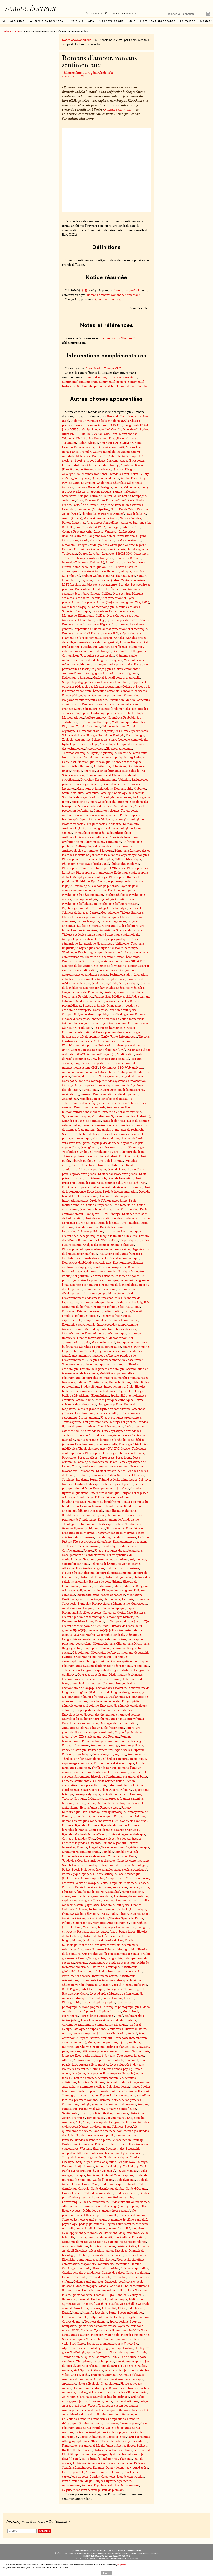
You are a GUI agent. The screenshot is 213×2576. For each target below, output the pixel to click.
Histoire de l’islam (91, 1577)
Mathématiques (72, 717)
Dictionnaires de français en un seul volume (91, 1679)
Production (84, 1028)
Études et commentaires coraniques (105, 1466)
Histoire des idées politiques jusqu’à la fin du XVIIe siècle (100, 1236)
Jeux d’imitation (72, 2481)
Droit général (89, 1147)
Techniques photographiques (121, 2007)
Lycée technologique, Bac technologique (88, 607)
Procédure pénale (126, 1174)
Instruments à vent (104, 1976)
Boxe (76, 2308)
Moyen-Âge (122, 1732)
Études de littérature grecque (96, 926)
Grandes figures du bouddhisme (101, 1506)
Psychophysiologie (84, 899)
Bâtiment (86, 766)
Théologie (125, 1444)
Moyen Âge (133, 447)
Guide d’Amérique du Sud (107, 2188)
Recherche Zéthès (12, 31)
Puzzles (95, 2476)
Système (107, 1112)
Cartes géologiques (118, 2428)
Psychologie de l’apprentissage (118, 904)
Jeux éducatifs (90, 2459)
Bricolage (121, 2250)
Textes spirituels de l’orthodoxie (83, 1435)
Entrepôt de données (76, 1081)
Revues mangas (127, 2171)
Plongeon (97, 2335)
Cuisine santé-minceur (88, 2281)
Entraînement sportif (129, 2361)
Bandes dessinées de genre (92, 2140)
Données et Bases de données (81, 1121)
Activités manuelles (110, 2078)
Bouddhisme (85, 1497)
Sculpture (84, 1949)
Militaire (125, 1790)
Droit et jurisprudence (110, 1471)
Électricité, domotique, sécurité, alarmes (88, 2259)
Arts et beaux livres (122, 1931)
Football (99, 2295)
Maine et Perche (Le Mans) (100, 518)
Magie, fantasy (105, 2445)
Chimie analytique (113, 726)
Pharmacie (95, 992)
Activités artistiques (75, 2246)
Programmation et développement (115, 1094)
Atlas (86, 2122)
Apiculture (69, 2383)
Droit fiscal (94, 1191)
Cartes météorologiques (90, 2432)
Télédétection (71, 1670)
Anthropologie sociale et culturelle (85, 837)
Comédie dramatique (86, 1865)
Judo (130, 2308)
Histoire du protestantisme (113, 1573)
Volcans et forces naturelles (107, 2392)
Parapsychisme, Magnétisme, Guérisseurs (119, 1603)
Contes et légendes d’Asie (78, 1838)
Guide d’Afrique (125, 2180)
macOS (132, 434)
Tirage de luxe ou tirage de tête (82, 2157)
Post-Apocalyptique (87, 1794)
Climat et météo (136, 2392)
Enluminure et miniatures (95, 2024)
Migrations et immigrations (94, 788)
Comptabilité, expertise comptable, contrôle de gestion (98, 1014)
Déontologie (136, 1147)
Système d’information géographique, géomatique (116, 1666)
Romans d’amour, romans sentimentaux (113, 295)
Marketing (69, 1028)
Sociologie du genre (88, 784)
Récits (103, 1883)
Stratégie (130, 1028)
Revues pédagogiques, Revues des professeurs (92, 695)
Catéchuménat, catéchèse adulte (96, 1413)
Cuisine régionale (137, 2272)
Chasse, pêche (80, 2375)
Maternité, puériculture (115, 2237)
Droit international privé (115, 1196)
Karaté (66, 2312)
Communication (139, 1023)
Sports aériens (119, 2321)
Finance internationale (92, 1338)
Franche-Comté (116, 500)
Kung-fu (87, 2312)
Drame (126, 1865)
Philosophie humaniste (77, 868)
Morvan (67, 487)
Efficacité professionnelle (100, 2215)
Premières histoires (75, 2069)
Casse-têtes (108, 2476)
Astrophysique (95, 748)
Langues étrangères (84, 930)
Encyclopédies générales (104, 1701)
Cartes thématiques (92, 2437)
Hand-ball (121, 2295)
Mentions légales (102, 2551)
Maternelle (69, 615)
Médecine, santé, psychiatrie (81, 1905)
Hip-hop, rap (70, 1993)
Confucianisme (72, 1550)
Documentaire (115, 2148)
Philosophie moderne (124, 864)
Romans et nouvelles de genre (127, 1741)
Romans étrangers (94, 1741)
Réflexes (139, 2463)
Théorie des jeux (125, 1329)
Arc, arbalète (128, 2304)
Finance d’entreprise (75, 1019)
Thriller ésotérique (104, 1768)
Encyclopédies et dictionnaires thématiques (103, 1710)
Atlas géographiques (75, 2441)
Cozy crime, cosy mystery (109, 1754)
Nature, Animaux (101, 2038)
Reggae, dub (78, 1989)
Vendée (136, 518)
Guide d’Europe (103, 2180)
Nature (82, 2383)
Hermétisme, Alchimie (118, 1599)
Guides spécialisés (126, 2193)
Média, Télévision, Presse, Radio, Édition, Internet (108, 1914)
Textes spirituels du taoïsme (80, 1546)
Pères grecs (107, 1457)
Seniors (93, 2237)
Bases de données (114, 1121)
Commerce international (78, 1032)
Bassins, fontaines (109, 2414)
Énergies (89, 771)
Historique (137, 2113)
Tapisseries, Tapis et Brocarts (102, 2011)
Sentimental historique (89, 1776)
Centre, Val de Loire (126, 487)
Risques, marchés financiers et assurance (115, 1360)
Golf (113, 2357)
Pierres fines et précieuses (97, 2016)
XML (79, 438)
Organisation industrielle (78, 1351)
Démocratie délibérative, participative (87, 1262)
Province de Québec (106, 580)
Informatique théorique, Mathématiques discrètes (112, 722)
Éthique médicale (94, 1005)
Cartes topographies (120, 2432)
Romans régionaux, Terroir (120, 1843)
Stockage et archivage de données (121, 1076)
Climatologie (124, 1643)
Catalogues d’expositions (89, 2029)
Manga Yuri (138, 2166)
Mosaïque (120, 2024)
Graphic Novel (127, 2162)
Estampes (130, 1958)
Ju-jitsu (139, 2308)
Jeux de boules (127, 2357)
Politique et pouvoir (75, 1276)
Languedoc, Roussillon (114, 505)
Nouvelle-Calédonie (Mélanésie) (83, 562)
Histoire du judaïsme (118, 1577)
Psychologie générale (104, 886)
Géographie (88, 1635)
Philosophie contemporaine (94, 872)
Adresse (127, 2463)
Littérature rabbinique (104, 1493)
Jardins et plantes (117, 2047)
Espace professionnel (129, 2551)
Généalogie (129, 2414)
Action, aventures (73, 2118)
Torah (94, 1479)
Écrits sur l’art (113, 1936)
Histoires (105, 2100)
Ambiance (79, 2463)
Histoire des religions (90, 1568)
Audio (84, 1072)
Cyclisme (87, 2330)
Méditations (135, 1595)
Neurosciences (72, 757)
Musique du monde (88, 1998)
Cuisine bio (119, 2277)
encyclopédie (129, 2553)
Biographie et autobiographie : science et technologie (109, 713)
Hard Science (71, 1790)
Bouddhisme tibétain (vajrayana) (83, 1515)
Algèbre (89, 717)
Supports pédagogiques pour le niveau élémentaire (95, 682)
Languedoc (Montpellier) (93, 509)
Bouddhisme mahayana (120, 1511)
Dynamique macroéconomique (105, 1333)
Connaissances (111, 2463)
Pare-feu (74, 1143)
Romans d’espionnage (104, 1745)
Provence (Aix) (82, 531)
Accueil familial (123, 806)
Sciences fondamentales (115, 709)
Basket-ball (69, 2299)
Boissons (68, 2286)
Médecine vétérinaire (90, 1001)
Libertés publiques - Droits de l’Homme (97, 1161)
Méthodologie (109, 912)
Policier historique (74, 1750)
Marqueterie (127, 2020)
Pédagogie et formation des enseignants (112, 673)
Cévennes (136, 505)
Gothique (80, 1798)
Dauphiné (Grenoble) (101, 536)
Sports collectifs (82, 2295)
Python (145, 429)
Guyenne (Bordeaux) (97, 469)
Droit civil (76, 1178)
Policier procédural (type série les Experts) (116, 1750)
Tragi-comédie (110, 1865)
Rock (65, 1989)
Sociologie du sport (84, 802)
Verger (92, 2405)
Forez (120, 536)
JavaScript (84, 429)
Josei (109, 2166)
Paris (76, 505)
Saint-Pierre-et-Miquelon (89, 567)
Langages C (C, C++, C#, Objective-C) (115, 429)
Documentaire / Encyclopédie (124, 2118)
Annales (119, 638)
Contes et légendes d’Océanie (81, 1843)
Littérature (75, 20)
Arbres (66, 2388)
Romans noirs (136, 1754)
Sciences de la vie (73, 735)
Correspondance (135, 2242)
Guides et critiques (116, 2157)
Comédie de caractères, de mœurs (84, 1856)
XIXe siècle (83, 456)
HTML (144, 425)
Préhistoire (103, 447)
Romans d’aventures (75, 1745)
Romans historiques (75, 1821)
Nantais (125, 518)
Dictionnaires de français (125, 1674)
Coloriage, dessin (118, 2086)
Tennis (141, 2352)
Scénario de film (97, 1918)
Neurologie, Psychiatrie (77, 996)
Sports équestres (98, 2352)
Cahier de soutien (127, 615)
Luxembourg (70, 580)
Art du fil (68, 2250)
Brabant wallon (91, 576)
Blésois (80, 491)
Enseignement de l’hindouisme (118, 1519)
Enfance (81, 2237)
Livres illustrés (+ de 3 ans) (127, 2064)
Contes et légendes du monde (107, 1825)
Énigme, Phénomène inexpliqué (104, 1608)
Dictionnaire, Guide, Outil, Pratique (115, 983)
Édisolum (103, 2559)
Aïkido (121, 2308)
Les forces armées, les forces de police (114, 1276)
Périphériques (71, 1045)
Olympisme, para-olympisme (95, 2361)
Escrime (94, 2308)
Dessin (82, 1958)
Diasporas (106, 850)
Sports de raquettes (123, 2352)
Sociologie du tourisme (113, 802)
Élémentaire (118, 589)
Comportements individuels (101, 1320)
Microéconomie (72, 1329)
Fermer (106, 2572)
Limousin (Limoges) (75, 545)
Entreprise (100, 1010)
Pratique (79, 2175)
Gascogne (76, 469)
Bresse (81, 536)
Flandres (109, 576)
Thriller (67, 1759)
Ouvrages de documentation (118, 1723)
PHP (81, 434)
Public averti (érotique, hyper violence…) (116, 2153)
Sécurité (67, 1134)
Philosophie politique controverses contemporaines (96, 1249)
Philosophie (70, 859)
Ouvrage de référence (113, 647)
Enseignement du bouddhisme (100, 1502)
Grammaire (120, 651)
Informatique (128, 1036)
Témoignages (106, 1927)
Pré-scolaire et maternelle (92, 589)
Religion (82, 1382)
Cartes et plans (129, 2423)
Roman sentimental (119, 109)
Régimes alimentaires (120, 2224)
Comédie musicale (126, 1852)
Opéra (84, 1993)
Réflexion (93, 2463)
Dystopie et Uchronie (92, 1785)
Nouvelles (68, 1847)
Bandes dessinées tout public (95, 2135)
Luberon (127, 527)
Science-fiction (114, 1781)
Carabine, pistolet (107, 2304)
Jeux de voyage (91, 2490)
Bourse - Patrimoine (135, 1347)
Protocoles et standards (89, 1107)
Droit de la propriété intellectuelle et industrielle (94, 1187)
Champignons (110, 2383)
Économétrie (129, 1320)
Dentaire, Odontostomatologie (124, 992)
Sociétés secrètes (90, 1612)
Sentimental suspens (113, 382)
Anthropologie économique (80, 850)
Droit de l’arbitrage (133, 1183)
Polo (104, 2299)
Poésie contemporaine (89, 1878)
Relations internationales (100, 1271)
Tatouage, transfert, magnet (80, 2095)
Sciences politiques (90, 1231)
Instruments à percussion (125, 1971)
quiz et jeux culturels (80, 2553)
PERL (73, 434)
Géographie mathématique (94, 1657)
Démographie (123, 788)
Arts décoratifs (72, 2011)
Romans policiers (131, 1745)
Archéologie (108, 744)
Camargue (113, 527)
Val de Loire (121, 496)
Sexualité (77, 793)
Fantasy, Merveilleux (100, 1803)
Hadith (82, 443)
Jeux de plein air (112, 2490)
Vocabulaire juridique (76, 1152)
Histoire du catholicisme (78, 1573)
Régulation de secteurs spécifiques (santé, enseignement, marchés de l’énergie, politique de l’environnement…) (102, 1355)
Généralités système (127, 1112)
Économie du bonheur (77, 1307)
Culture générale (73, 2472)
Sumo (112, 2312)
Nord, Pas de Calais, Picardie (129, 509)
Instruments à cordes (76, 1976)
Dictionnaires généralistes (120, 1683)
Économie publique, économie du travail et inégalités (115, 1302)
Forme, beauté (107, 2228)
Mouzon (90, 500)
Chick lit (98, 1781)
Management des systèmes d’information (118, 1081)
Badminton (102, 2357)
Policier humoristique (76, 1754)
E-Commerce (108, 1067)
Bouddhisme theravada (87, 1511)
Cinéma (80, 1918)
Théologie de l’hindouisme (79, 1524)
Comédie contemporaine (133, 1860)
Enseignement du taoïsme (130, 1541)
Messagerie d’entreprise (78, 1085)
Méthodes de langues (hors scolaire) (106, 2210)
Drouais (106, 491)
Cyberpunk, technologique (125, 1785)
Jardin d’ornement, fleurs (95, 2401)
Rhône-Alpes (127, 531)
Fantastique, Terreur (115, 1794)
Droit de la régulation (122, 1169)
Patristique (69, 1457)
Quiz (132, 20)
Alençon (113, 478)
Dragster (131, 2317)
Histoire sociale (130, 784)
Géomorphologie (104, 1643)
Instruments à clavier (92, 1971)
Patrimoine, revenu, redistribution (99, 1311)
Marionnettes (130, 2485)
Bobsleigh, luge (99, 2348)
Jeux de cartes (114, 2370)
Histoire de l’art (93, 1936)
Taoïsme (143, 1537)
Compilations (117, 2419)
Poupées (87, 2485)
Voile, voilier (94, 2339)
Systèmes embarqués (76, 1116)
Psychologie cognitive (122, 890)
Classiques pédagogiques (96, 669)
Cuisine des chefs (99, 2277)
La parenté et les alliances (103, 855)
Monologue (139, 1865)
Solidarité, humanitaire (124, 824)
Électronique (85, 762)
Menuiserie (105, 2264)
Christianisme (98, 1382)
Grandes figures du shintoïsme (116, 1537)
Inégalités (68, 788)
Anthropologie (71, 828)
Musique (68, 1918)
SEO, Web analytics (130, 1067)
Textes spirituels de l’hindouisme (120, 1524)
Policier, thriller (102, 2113)
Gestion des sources (84, 1076)
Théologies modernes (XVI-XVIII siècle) (104, 1448)
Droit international (84, 1196)
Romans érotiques (101, 1816)
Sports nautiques (73, 2339)
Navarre (118, 469)
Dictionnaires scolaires (111, 1688)
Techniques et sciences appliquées (105, 757)
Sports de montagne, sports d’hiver (110, 2343)
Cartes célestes (116, 2437)
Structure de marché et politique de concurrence (94, 1364)
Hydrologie (141, 1643)
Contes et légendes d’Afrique (126, 1834)
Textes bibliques (119, 1382)
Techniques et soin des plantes (118, 2405)
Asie (118, 443)
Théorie (143, 1036)
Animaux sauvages (130, 2379)
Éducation (69, 1311)
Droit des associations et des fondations (111, 1218)
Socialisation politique (124, 1258)
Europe (79, 447)
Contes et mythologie (76, 2104)
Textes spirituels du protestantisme (85, 1422)
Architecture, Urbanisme (110, 766)
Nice (137, 527)
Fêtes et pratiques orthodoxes (121, 1431)
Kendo (76, 2312)
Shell (89, 434)
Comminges (82, 549)
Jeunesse (86, 1586)
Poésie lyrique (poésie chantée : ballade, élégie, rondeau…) (109, 1869)
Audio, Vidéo (70, 1072)
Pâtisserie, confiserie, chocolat (124, 2281)
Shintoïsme (113, 1528)
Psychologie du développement (82, 895)
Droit (75, 1147)
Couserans (98, 549)
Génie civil (69, 762)
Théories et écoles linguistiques (83, 934)
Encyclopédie (111, 21)
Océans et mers (83, 2388)
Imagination (83, 2467)
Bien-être (138, 2228)
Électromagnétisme (119, 748)
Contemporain (82, 2450)
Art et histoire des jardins (79, 2414)
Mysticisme (81, 1395)
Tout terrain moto (96, 2321)
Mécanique (103, 762)
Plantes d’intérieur (126, 2401)
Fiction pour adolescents (120, 2104)
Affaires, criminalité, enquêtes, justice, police (120, 1900)
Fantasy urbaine (137, 1812)
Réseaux (86, 1094)
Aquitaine (127, 465)
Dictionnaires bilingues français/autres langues (93, 1697)
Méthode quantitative (98, 1329)
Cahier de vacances (121, 611)
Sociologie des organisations (81, 797)
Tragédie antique (112, 1847)
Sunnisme (124, 1475)
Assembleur (70, 1099)
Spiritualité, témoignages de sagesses (101, 1595)
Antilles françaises (101, 558)
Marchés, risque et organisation (100, 1347)
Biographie (133, 2148)
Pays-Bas (86, 580)
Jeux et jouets (131, 2454)
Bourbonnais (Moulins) (91, 474)
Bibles (136, 1382)
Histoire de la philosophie (96, 859)
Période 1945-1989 (99, 1630)
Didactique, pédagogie (76, 677)
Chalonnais (104, 483)
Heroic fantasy (89, 1807)
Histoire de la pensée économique (102, 1369)
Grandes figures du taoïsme (119, 1546)
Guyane (120, 558)
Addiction (124, 779)
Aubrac (130, 545)
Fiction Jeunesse (124, 2095)
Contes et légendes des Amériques (118, 1838)
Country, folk (136, 1989)
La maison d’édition (81, 2551)
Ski (136, 2343)
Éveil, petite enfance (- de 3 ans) (95, 2055)
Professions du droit (113, 1147)
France (89, 447)
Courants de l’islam (103, 1475)
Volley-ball (136, 2295)
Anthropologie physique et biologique (108, 828)
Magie (98, 1599)
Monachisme (100, 1462)
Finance (140, 1014)
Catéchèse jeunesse (110, 1426)
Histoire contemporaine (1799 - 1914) (85, 1626)
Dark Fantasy (90, 1812)
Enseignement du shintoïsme (115, 1533)
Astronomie (83, 739)
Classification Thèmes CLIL (103, 368)
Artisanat (143, 2246)
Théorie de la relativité (132, 753)
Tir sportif (87, 2304)
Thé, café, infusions (136, 2286)
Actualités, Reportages (112, 1887)
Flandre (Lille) (90, 514)
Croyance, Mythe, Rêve (118, 1612)
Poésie (66, 1869)
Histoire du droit (133, 1152)
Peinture (98, 1949)
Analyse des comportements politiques (108, 1245)
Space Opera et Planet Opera (99, 1790)
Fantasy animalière (74, 1816)
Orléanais (130, 491)
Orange (67, 531)
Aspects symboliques (135, 855)
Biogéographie (71, 1648)
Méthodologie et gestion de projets (85, 1023)
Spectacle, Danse (132, 1918)
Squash (88, 2357)
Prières (100, 1497)
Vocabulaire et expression (97, 655)
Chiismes (138, 1475)
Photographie (71, 2002)
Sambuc (94, 2559)
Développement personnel (79, 2233)
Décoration (122, 2264)
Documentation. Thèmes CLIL (119, 338)
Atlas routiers (99, 2441)
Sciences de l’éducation (77, 966)
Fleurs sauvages (131, 2383)
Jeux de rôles (79, 2476)
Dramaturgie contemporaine (81, 1852)
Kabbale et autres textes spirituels (84, 1484)
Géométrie (115, 717)
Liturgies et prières (109, 1404)
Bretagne (106, 487)
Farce (132, 1856)
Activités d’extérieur (91, 2082)
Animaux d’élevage (131, 2375)
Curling (128, 2348)
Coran (76, 1466)
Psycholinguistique (90, 952)
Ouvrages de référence (92, 1674)
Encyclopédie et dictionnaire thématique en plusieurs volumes (103, 1719)
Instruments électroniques (97, 1980)
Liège (131, 576)
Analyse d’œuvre (73, 673)
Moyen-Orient (131, 443)
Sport (145, 1914)
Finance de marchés (104, 1019)
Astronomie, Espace (75, 2038)
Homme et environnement (103, 842)
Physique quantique (102, 753)
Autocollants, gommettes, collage (83, 2086)
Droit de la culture (112, 1227)
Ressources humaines (108, 1028)
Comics (134, 2157)
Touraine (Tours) (101, 496)
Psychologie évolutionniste (116, 899)
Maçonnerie (89, 2264)
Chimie (80, 726)
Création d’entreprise (122, 1010)
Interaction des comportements (118, 1324)
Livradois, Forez (118, 474)
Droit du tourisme (87, 1227)
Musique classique (128, 1980)
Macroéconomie (73, 1333)
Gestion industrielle (131, 1019)
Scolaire (124, 584)
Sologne (83, 496)
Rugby (110, 2295)
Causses (67, 549)
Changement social (98, 775)
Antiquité (118, 447)
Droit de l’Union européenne (109, 1200)
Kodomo (67, 2166)
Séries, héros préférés (126, 2100)
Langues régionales (113, 921)
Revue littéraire (124, 2559)
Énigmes (98, 2467)
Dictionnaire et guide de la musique (112, 1962)
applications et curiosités (106, 2553)
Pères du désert (88, 1457)
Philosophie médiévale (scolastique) (85, 864)
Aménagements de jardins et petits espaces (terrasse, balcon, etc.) (105, 2410)
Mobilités (140, 788)
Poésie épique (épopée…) (78, 1874)
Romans (113, 1736)
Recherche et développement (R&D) (85, 1036)
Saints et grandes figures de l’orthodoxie (103, 1440)
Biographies (138, 1923)
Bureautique (90, 1090)
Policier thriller (105, 2144)
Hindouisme (115, 1515)
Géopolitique (80, 1652)
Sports (126, 2051)
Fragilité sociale (97, 824)
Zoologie (67, 739)
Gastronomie (140, 2051)
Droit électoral (85, 1165)
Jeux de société (134, 2370)
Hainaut (121, 576)
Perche (125, 478)
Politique (68, 1923)
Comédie (107, 1852)
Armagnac (117, 545)
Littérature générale (127, 290)
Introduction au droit (106, 1152)
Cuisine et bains (135, 2255)
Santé (66, 793)
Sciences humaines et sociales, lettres (121, 771)
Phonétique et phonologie (122, 934)
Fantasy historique (112, 1812)
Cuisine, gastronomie (76, 2268)
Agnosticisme (131, 1564)
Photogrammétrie (97, 1661)
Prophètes (82, 1475)
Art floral (135, 2024)
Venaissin (111, 531)
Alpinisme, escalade (75, 2348)
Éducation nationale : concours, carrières (120, 691)
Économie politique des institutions (116, 1307)
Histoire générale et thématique (83, 1617)
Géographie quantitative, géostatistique (107, 1670)
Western (85, 2148)
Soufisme (68, 1479)
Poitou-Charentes (73, 522)
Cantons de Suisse (133, 580)
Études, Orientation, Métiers (117, 700)
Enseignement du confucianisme (84, 1555)
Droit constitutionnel (111, 1165)
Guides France (71, 2193)
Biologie (91, 735)
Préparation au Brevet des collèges (84, 624)
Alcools (104, 2286)
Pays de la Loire (136, 514)
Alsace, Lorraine (107, 460)
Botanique (105, 735)
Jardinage (85, 2397)
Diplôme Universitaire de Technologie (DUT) (99, 421)
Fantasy (137, 2140)
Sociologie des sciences (116, 797)
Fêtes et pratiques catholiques (114, 1400)
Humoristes (99, 2419)
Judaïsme (82, 1479)
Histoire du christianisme (122, 1568)
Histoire (139, 1612)
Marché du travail (103, 1342)
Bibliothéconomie (112, 1728)
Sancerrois (69, 496)
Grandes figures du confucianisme (105, 1559)
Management (118, 1023)
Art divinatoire (72, 1608)
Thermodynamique (75, 753)
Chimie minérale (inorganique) (97, 731)
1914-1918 (76, 460)
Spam (85, 1143)
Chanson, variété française (79, 1985)
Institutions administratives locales (85, 1258)
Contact (206, 20)
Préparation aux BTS (104, 633)
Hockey (95, 2299)
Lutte (84, 2308)
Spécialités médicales (130, 988)
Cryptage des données (105, 1143)
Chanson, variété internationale (120, 1985)
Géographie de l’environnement (112, 1652)
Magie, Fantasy (105, 2109)
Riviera (98, 531)
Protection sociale (74, 824)
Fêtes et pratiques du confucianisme (118, 1550)
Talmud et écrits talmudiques (118, 1479)
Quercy (83, 553)
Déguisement (71, 2490)
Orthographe (138, 651)
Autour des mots (97, 2472)
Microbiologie (135, 735)
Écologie (118, 735)
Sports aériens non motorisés (97, 2326)
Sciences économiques (85, 1285)
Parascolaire (100, 611)
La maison (187, 20)
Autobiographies (118, 1923)
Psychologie (81, 886)
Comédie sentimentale (134, 386)
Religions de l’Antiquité (106, 1564)
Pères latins (123, 1457)
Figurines (100, 2485)
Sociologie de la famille (129, 793)
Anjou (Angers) (72, 518)
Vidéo (93, 1072)
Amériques (106, 443)
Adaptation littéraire (75, 2153)
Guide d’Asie (90, 2184)
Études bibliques (92, 1386)
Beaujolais (69, 536)
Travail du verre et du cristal (99, 2020)
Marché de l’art (89, 1945)
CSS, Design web (128, 425)
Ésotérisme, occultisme (77, 1599)
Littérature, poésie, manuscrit (101, 2051)
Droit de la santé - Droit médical (118, 1223)
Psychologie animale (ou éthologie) (85, 908)
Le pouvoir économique (102, 1280)
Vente (114, 1036)
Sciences (144, 2033)
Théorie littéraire (131, 912)
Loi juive (144, 1479)
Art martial (109, 2308)
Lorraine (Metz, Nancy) (104, 465)
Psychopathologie (116, 895)
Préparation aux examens (132, 620)
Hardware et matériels (77, 1041)
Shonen (89, 2166)
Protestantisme (89, 1417)
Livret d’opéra (99, 1993)
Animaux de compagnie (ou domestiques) (89, 2379)
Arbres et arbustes (74, 2405)
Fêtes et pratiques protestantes (120, 1417)
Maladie (94, 819)
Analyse (101, 717)
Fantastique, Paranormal (78, 2109)
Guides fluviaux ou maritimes (129, 2202)
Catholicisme (84, 1400)
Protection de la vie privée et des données (101, 1134)
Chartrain (93, 491)
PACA (101, 527)
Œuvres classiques (87, 1732)
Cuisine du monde (74, 2277)
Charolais (119, 483)
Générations (111, 784)
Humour (98, 2148)
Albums (67, 2060)
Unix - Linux (118, 434)
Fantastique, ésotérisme (78, 2144)
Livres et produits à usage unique (128, 2082)
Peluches (114, 2485)
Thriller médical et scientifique (114, 1763)
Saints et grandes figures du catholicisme (104, 1409)
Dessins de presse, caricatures (98, 2423)
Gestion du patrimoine (108, 2242)
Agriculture (137, 757)
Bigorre (141, 545)
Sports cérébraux (91, 2370)
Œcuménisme (100, 1395)
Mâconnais (134, 483)
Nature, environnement (95, 2126)
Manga (142, 2162)
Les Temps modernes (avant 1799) (127, 1621)
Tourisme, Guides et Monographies (110, 2175)
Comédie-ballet (118, 1856)
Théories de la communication (104, 957)
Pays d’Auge (138, 478)
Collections (69, 2419)
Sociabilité (91, 793)
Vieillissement (107, 2233)
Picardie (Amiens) (112, 514)
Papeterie (106, 2095)
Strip (79, 2162)
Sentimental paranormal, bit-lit (97, 386)
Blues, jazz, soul (116, 1989)
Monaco (100, 571)
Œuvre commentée (127, 669)
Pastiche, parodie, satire (92, 1931)
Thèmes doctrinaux (131, 1453)
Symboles (84, 1603)
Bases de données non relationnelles (106, 1125)
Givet (79, 500)
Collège (106, 593)
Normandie (99, 478)
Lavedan (94, 553)
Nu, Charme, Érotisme (89, 2047)
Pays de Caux (71, 483)
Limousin (108, 540)
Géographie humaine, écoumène (104, 1648)
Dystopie (115, 2454)
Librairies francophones (157, 20)
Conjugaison (70, 655)
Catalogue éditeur (88, 1728)
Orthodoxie (93, 1431)
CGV (114, 2551)
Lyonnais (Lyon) (135, 536)
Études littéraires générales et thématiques (90, 917)
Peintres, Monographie (120, 1949)
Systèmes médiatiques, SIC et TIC (122, 961)
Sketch (66, 1865)
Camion (143, 2317)
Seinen (100, 2166)
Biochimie (93, 726)
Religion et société (89, 1590)
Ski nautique (112, 2339)
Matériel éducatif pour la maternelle (116, 677)
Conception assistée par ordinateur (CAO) (98, 1050)
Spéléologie (77, 2352)
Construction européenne (110, 1267)
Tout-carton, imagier (130, 2055)
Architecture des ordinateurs (112, 1041)
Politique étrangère (131, 1271)
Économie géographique (100, 1293)
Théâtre (82, 1847)
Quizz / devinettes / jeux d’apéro (127, 2467)
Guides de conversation (97, 2193)
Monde (99, 1621)
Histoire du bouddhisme (105, 1581)
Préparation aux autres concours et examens (112, 704)
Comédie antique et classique (96, 1860)
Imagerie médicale (74, 992)
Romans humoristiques (129, 1816)
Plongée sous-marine (135, 2335)
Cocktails (116, 2286)
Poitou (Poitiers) (86, 527)
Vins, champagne (86, 2286)
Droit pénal (105, 1174)
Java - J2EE (69, 429)
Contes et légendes (74, 1825)
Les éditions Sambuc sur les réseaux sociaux (106, 2556)
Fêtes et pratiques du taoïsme (92, 1541)
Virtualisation (101, 1116)
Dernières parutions (46, 21)
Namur (141, 576)
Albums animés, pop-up (89, 2060)
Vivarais (95, 540)
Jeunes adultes (137, 2441)
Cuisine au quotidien (134, 2268)
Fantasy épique (110, 1807)
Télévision (115, 2472)
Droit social (134, 1187)
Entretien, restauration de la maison (99, 2255)
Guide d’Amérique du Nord (117, 2184)
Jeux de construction (130, 2476)
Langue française (88, 921)
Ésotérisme (142, 1599)
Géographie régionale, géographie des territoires (94, 1639)
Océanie (67, 447)
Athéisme (68, 1568)
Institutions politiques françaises (120, 1254)
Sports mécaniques (130, 2312)
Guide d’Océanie (136, 2188)
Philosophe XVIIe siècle (110, 868)
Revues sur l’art (110, 1945)
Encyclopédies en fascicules (80, 1723)
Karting (119, 2317)
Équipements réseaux (105, 1103)
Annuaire (68, 1728)
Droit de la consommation (120, 1191)
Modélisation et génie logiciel (98, 1099)
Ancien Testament (96, 438)
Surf (73, 2343)
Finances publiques (93, 1169)
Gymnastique (71, 2304)
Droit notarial (87, 1223)
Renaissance (70, 452)
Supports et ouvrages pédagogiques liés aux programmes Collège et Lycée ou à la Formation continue (106, 686)
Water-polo (112, 2335)
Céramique (69, 2024)
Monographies (91, 2007)
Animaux (68, 2122)
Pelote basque (118, 2299)
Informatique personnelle (112, 1085)
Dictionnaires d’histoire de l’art (103, 1940)
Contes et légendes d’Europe (107, 1830)
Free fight (101, 2312)
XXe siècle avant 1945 (93, 1736)
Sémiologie (69, 952)
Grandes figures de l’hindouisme (83, 1528)
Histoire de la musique (104, 1967)
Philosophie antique (127, 859)
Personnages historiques (122, 1617)
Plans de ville (118, 2441)
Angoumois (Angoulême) (103, 522)
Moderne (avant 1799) (104, 1821)
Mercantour (70, 540)
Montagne (101, 2388)
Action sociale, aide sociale (94, 806)
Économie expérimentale (78, 1324)
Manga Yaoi (121, 2166)
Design (66, 2029)
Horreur (122, 2144)
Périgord (130, 469)
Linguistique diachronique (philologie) (104, 943)
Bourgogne (88, 483)
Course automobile (74, 2317)
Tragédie (94, 1847)
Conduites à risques (107, 810)
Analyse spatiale (121, 1661)
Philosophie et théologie (101, 1453)
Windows (68, 438)
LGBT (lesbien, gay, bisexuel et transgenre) (90, 584)
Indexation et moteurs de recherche (120, 1129)
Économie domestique (77, 2242)
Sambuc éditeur (30, 9)
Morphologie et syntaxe (78, 939)
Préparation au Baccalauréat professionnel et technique (110, 629)
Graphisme (89, 1045)
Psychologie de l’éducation (79, 904)
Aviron (126, 2339)
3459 (84, 290)
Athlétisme (135, 2299)
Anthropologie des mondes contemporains (103, 846)
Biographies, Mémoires (90, 1923)
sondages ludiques (148, 2553)
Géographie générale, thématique (119, 1635)
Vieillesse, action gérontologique (122, 819)
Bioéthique (82, 881)
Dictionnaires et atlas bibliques (94, 1391)
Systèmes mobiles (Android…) (130, 1116)
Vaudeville (69, 1860)
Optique (76, 771)
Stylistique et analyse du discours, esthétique (109, 948)
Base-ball (84, 2299)
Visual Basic (101, 434)
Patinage (116, 2348)
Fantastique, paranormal (78, 2445)
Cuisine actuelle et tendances (81, 2272)
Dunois (118, 491)
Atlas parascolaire (121, 664)
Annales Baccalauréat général (98, 642)
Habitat (136, 2264)
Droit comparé (128, 1156)
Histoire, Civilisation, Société (118, 2033)
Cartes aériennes (138, 2437)
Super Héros (92, 2162)
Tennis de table (72, 2357)
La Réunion (133, 558)
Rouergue (108, 553)
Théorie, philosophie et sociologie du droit (90, 1156)
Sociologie (106, 793)
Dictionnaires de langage (78, 1688)
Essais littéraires (86, 1887)
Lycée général (122, 593)
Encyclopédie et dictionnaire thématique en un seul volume (101, 1714)
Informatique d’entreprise (115, 1072)
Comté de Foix (116, 549)
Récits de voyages (86, 1883)
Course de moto (72, 2321)
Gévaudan (68, 509)
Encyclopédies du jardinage (111, 2397)
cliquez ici (121, 2564)
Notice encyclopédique (76, 40)
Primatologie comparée (88, 833)
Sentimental (70, 2113)
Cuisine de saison (113, 2272)
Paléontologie (89, 744)
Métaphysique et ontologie (90, 877)
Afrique (93, 443)
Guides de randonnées (93, 2202)
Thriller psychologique (89, 1759)
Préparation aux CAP (76, 633)
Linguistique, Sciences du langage (120, 930)
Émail (119, 2016)
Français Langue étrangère (80, 709)
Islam (113, 1462)
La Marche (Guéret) (128, 540)
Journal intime (71, 1927)
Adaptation (109, 2162)
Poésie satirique (105, 1874)
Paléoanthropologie (119, 833)
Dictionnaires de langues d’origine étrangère (118, 1692)
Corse (101, 500)
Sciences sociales (73, 775)
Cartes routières (94, 2428)
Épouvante (121, 2113)
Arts (91, 20)
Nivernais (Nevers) (86, 487)
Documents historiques (77, 1621)
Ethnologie (121, 850)
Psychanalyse (118, 908)
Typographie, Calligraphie (105, 1958)
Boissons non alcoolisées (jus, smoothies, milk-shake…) (98, 2290)
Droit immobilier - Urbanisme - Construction (109, 1209)
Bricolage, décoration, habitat (94, 2250)
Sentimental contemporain (80, 382)
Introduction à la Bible (118, 1386)
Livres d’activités (85, 2078)
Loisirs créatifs (126, 2246)
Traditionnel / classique (116, 2459)
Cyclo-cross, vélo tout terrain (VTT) (117, 2330)
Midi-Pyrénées (99, 545)
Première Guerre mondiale (97, 452)
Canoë (81, 2343)
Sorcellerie (69, 1603)
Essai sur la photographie (98, 2002)
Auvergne (68, 474)
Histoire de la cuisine (105, 2268)
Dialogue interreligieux (117, 1590)
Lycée (110, 615)
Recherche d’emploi (132, 2215)
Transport (97, 2375)
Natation (84, 2335)
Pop (144, 1985)
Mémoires (89, 1927)
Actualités (17, 20)
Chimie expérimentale (134, 731)
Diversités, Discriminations (98, 779)
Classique (68, 2162)
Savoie (84, 540)
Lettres (94, 912)
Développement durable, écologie (118, 1032)
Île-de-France (89, 505)
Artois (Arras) (71, 514)
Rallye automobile (101, 2317)
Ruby (65, 434)
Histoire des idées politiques (123, 1231)
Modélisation (125, 1054)
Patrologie (83, 1462)
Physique (68, 726)
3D (113, 1054)
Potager (145, 2401)
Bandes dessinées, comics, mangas (115, 2131)
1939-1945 (90, 460)
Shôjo (78, 2166)
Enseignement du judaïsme (111, 1488)
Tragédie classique (137, 1847)
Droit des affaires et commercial (99, 1183)
